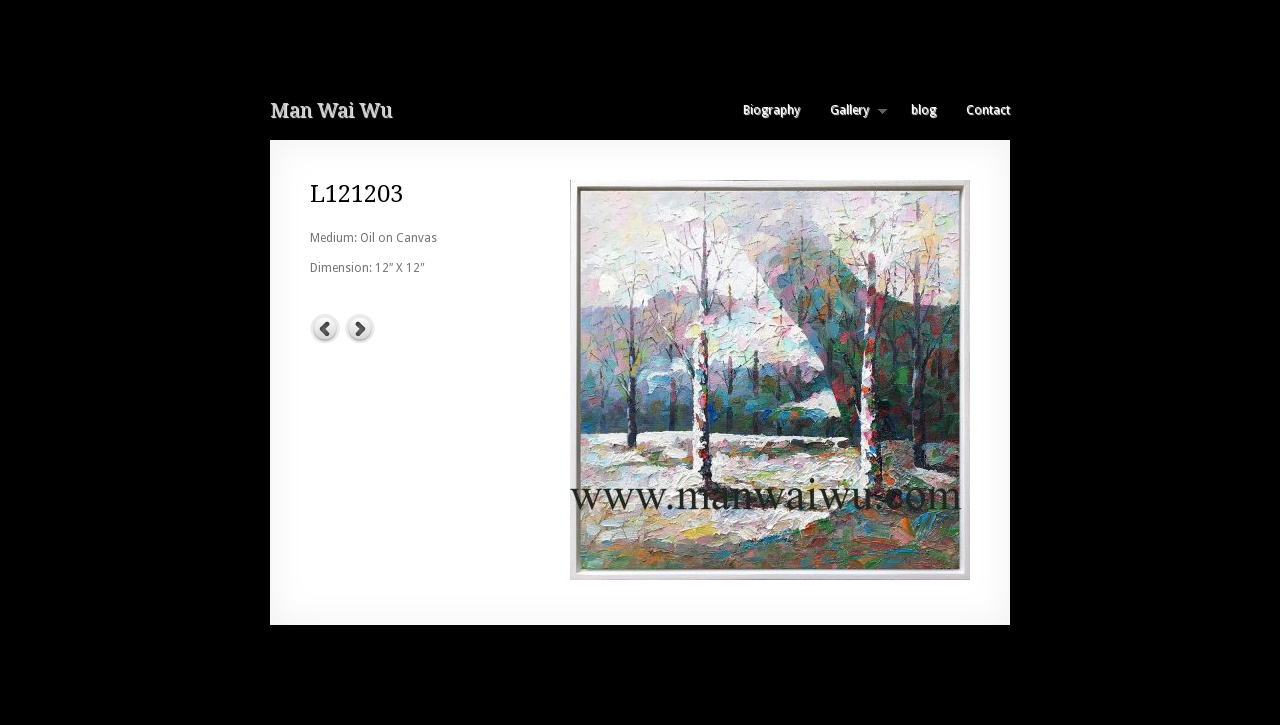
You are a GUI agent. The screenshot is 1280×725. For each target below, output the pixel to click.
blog (923, 110)
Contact (988, 110)
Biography (771, 110)
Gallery (851, 110)
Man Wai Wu (331, 110)
